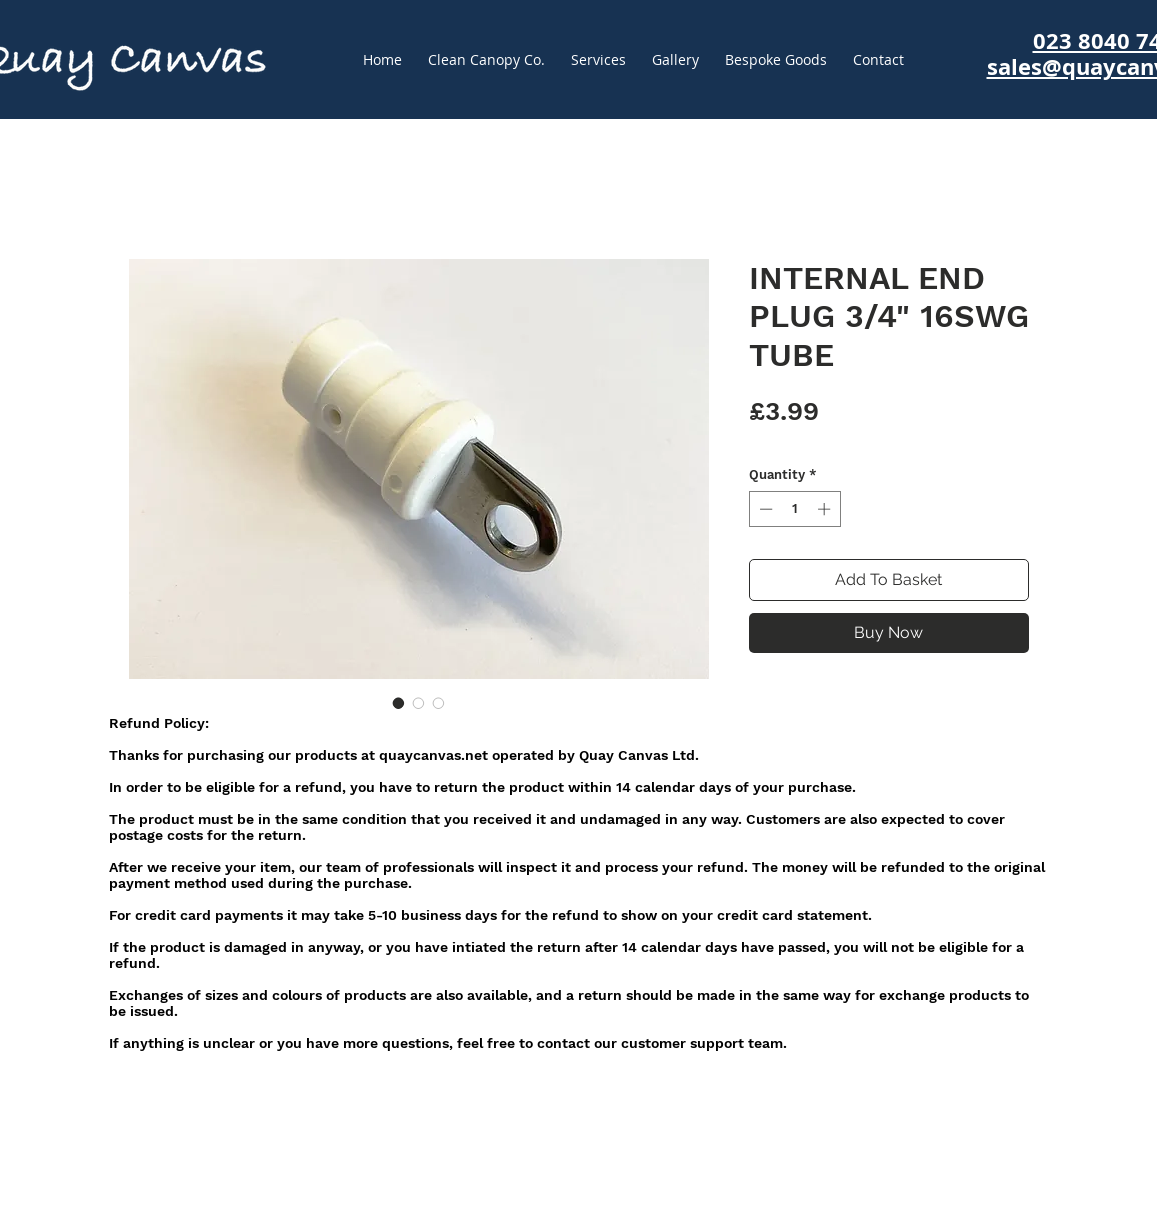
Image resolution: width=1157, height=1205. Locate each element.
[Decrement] (764, 509)
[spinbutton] (794, 509)
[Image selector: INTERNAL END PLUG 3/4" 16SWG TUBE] (399, 703)
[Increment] (826, 509)
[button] (776, 60)
